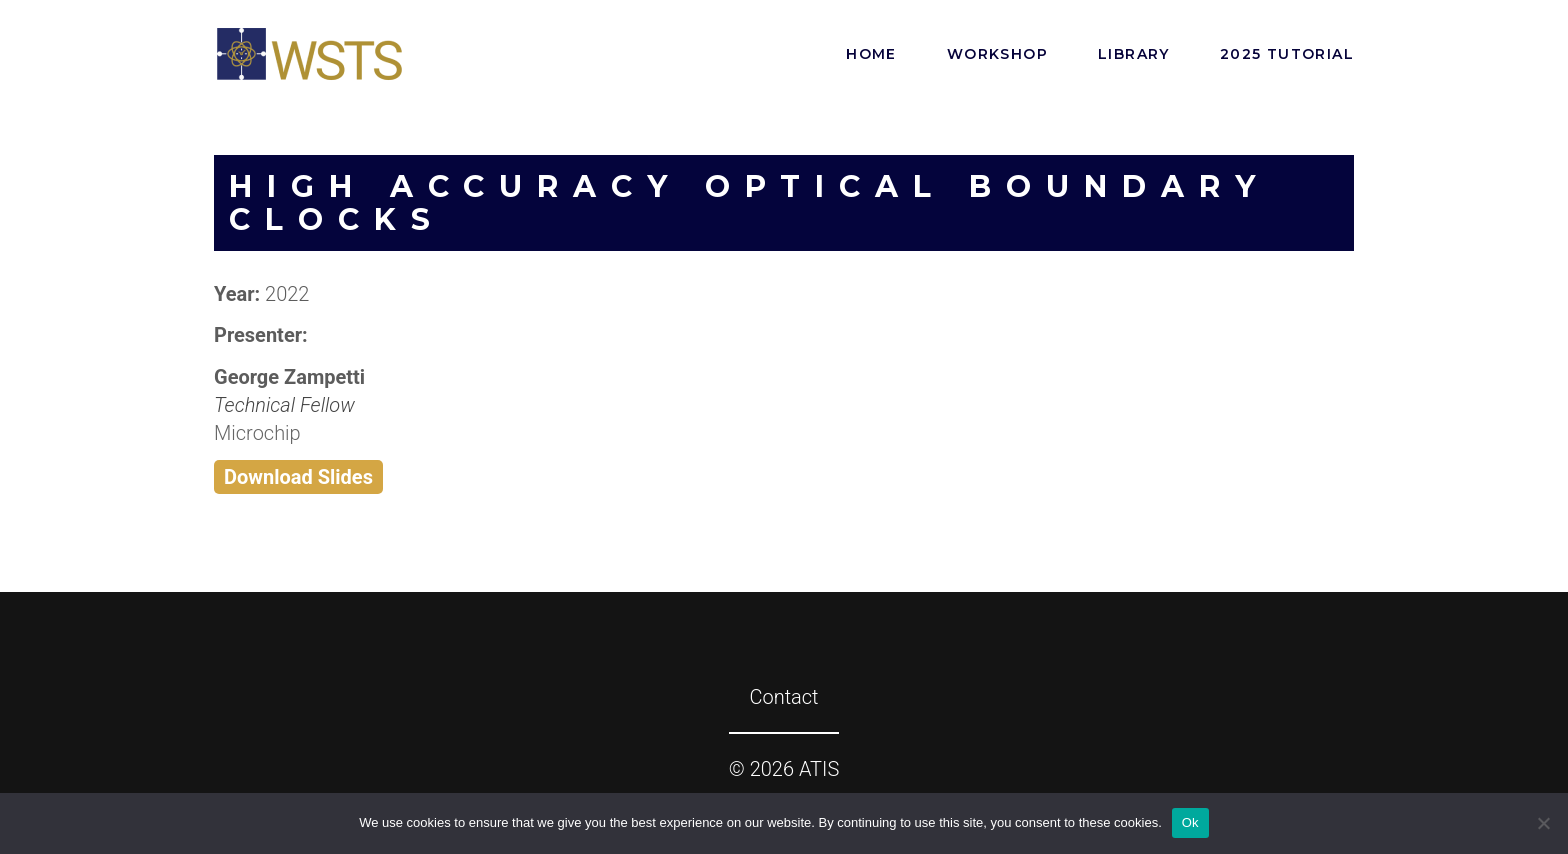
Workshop (997, 54)
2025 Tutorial (1287, 54)
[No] (1543, 823)
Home (871, 54)
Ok (1190, 822)
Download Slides (298, 477)
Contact (783, 697)
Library (1134, 54)
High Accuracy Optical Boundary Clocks (749, 203)
